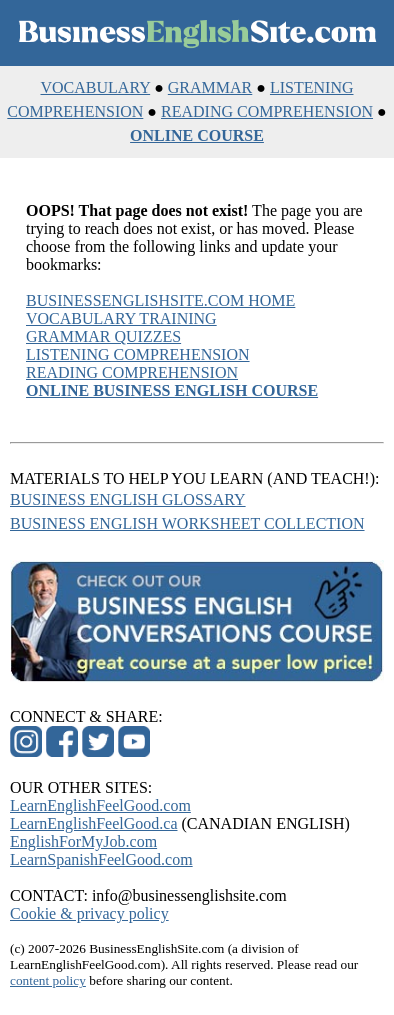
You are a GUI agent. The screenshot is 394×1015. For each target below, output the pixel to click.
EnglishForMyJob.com (83, 841)
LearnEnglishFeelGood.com (100, 805)
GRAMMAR (210, 87)
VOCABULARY (96, 87)
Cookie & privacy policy (89, 913)
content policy (48, 980)
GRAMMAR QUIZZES (103, 336)
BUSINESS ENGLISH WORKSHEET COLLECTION (187, 523)
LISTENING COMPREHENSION (138, 354)
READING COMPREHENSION (267, 111)
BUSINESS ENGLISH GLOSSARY (128, 499)
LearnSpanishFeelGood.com (101, 859)
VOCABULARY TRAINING (121, 318)
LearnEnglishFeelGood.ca (94, 823)
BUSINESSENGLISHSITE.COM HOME (160, 300)
